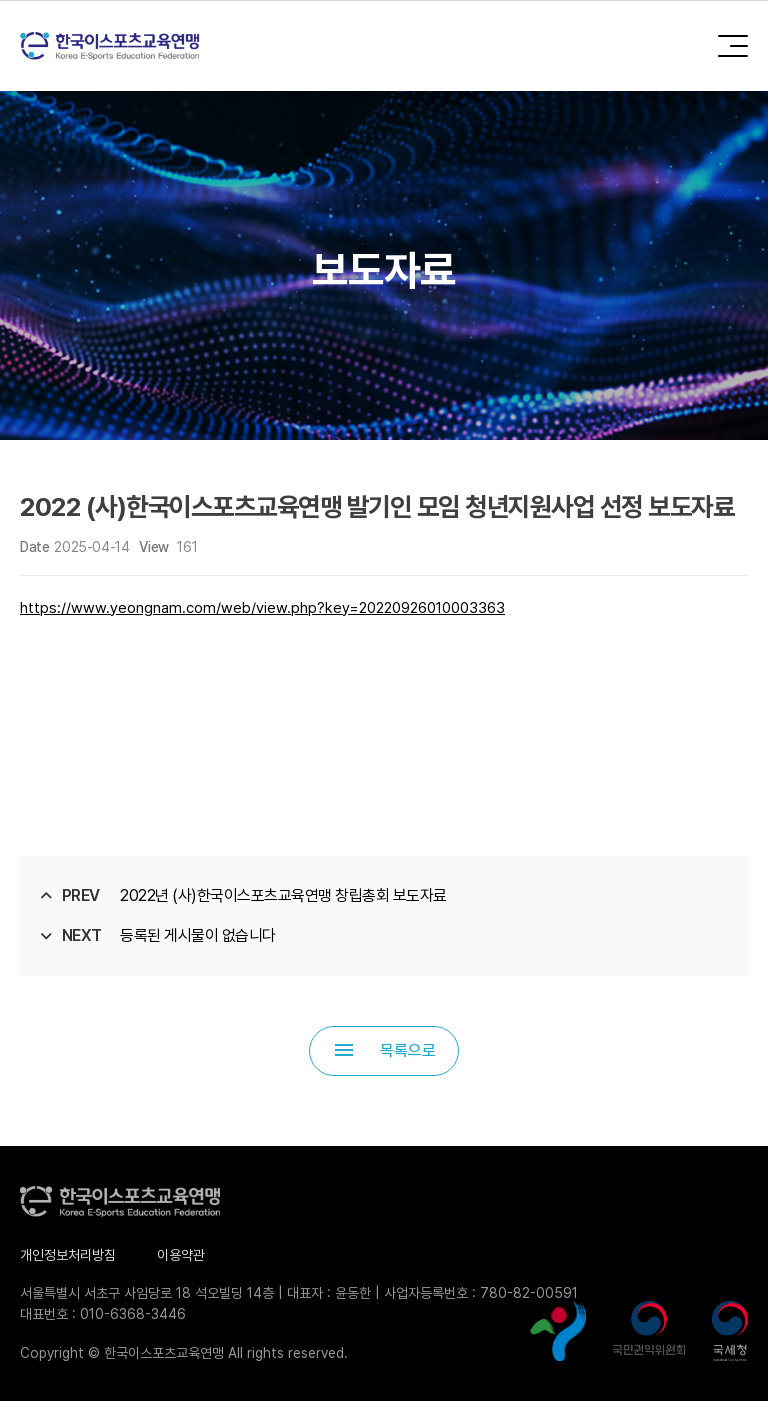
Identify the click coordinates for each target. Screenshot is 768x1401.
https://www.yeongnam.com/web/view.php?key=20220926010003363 (262, 608)
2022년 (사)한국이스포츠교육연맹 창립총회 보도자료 (283, 895)
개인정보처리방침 (68, 1255)
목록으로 (384, 1050)
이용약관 (181, 1255)
